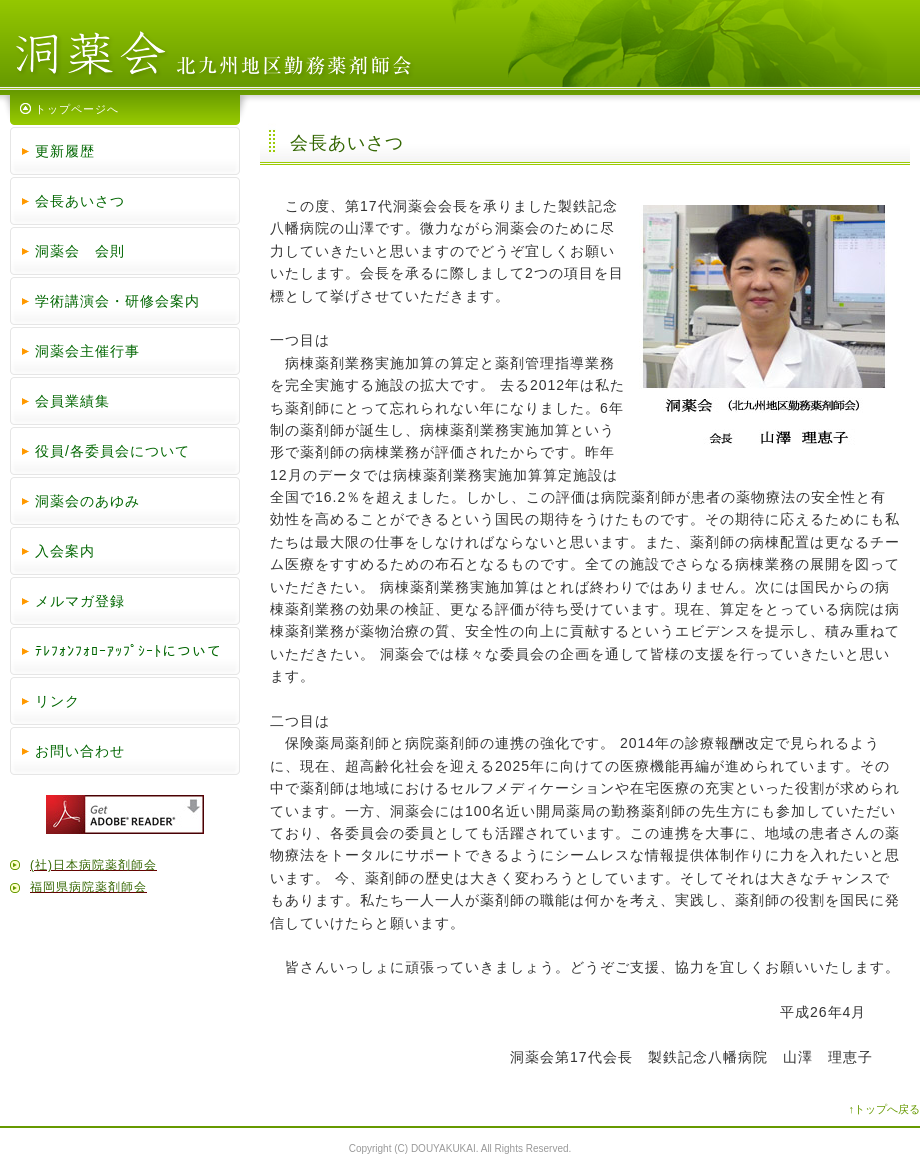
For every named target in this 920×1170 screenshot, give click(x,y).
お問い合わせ (80, 751)
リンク (57, 701)
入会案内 (65, 551)
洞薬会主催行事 (87, 351)
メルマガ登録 (80, 601)
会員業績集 (72, 401)
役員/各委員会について (112, 451)
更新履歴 (65, 151)
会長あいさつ (80, 201)
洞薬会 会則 (80, 251)
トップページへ (77, 109)
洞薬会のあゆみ (87, 501)
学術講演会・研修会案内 (117, 301)
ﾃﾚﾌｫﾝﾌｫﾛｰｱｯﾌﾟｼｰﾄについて (128, 651)
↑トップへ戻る (885, 1109)
